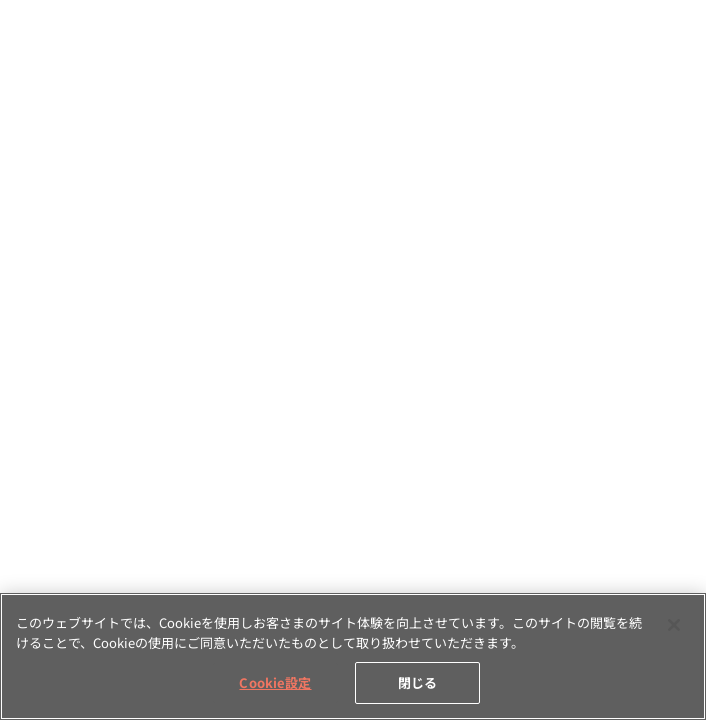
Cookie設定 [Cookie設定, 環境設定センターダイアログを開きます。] (275, 682)
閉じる (417, 682)
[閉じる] (674, 625)
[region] (353, 656)
